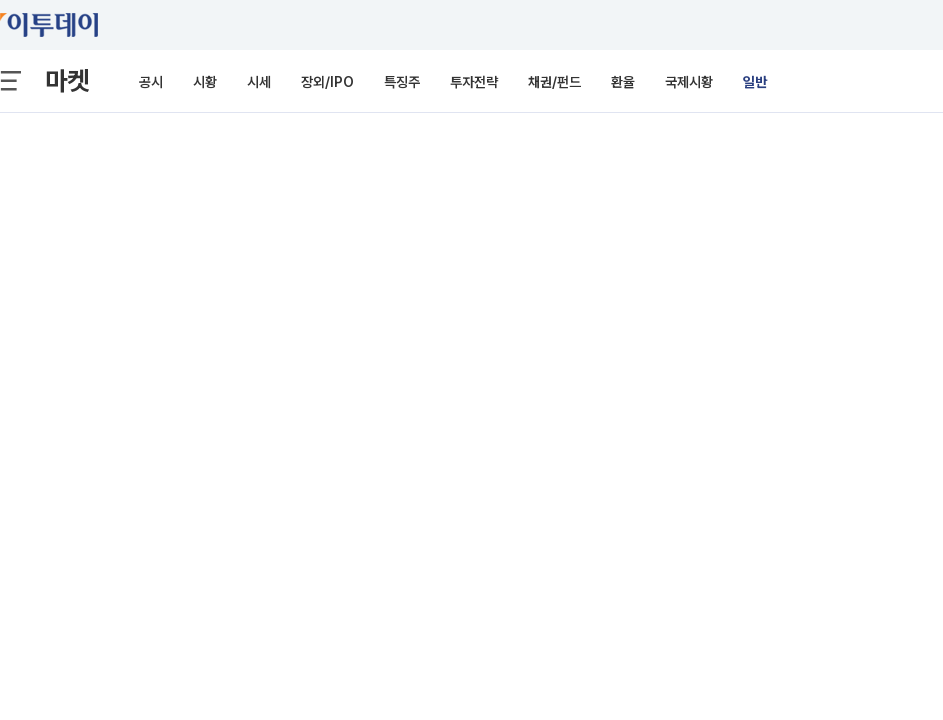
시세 (259, 82)
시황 (205, 82)
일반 (755, 82)
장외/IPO (327, 82)
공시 (151, 82)
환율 (623, 82)
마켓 (67, 80)
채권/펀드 (554, 82)
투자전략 (474, 82)
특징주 (402, 82)
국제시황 (689, 82)
